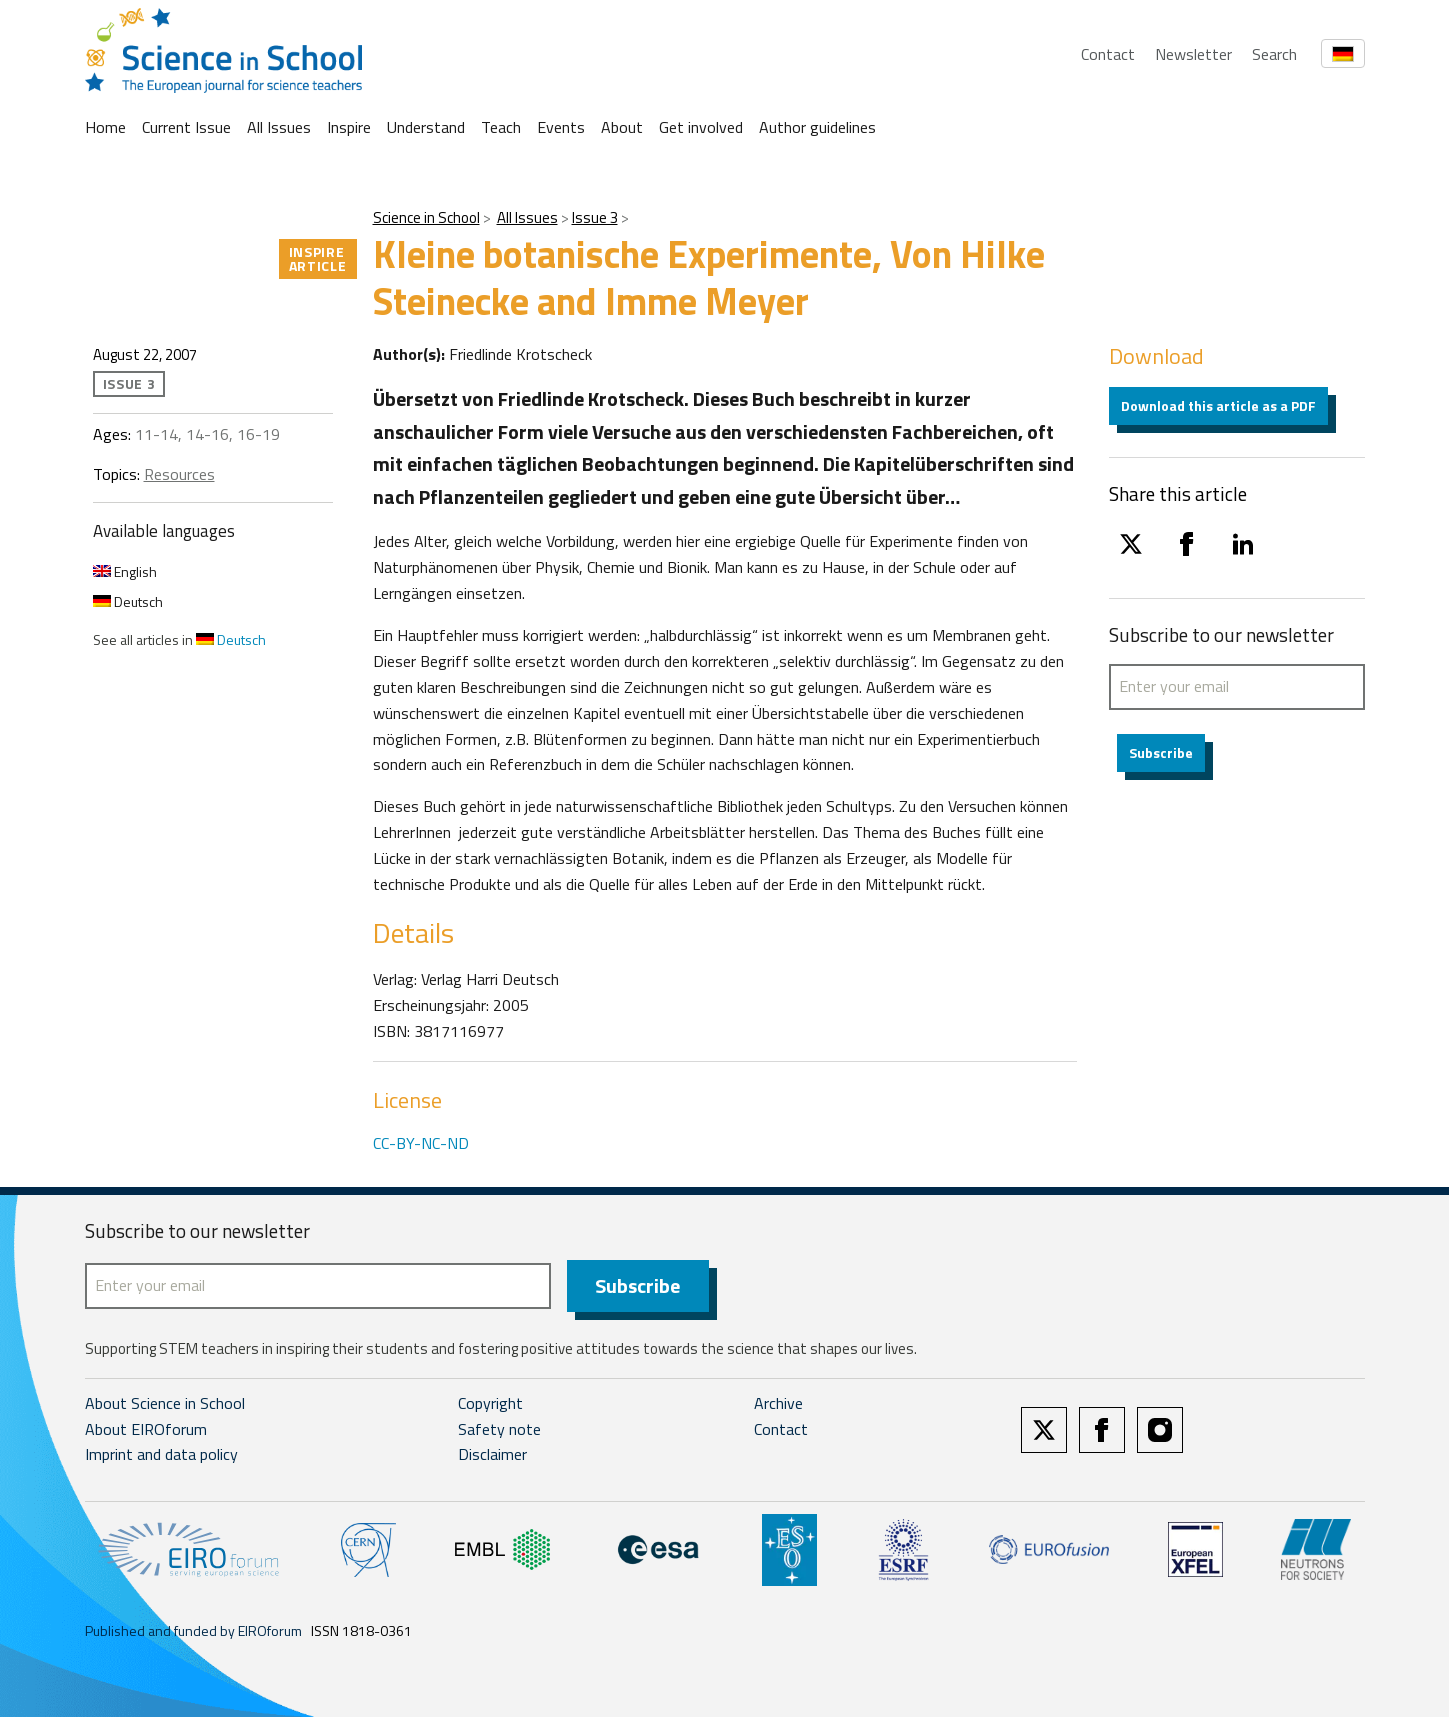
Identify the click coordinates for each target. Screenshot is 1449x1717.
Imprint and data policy (161, 1454)
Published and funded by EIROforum (193, 1630)
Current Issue (186, 127)
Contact (1108, 54)
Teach (501, 127)
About (622, 127)
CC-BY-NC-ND (421, 1143)
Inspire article (318, 258)
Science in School (426, 217)
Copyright (490, 1403)
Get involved (701, 127)
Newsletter (1193, 54)
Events (561, 127)
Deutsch (128, 601)
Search (1274, 54)
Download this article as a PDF (1218, 405)
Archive (778, 1403)
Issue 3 (595, 217)
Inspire (349, 127)
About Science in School (165, 1403)
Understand (426, 127)
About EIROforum (146, 1429)
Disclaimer (492, 1454)
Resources (179, 474)
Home (105, 127)
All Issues (279, 127)
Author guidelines (817, 127)
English (125, 571)
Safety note (499, 1429)
